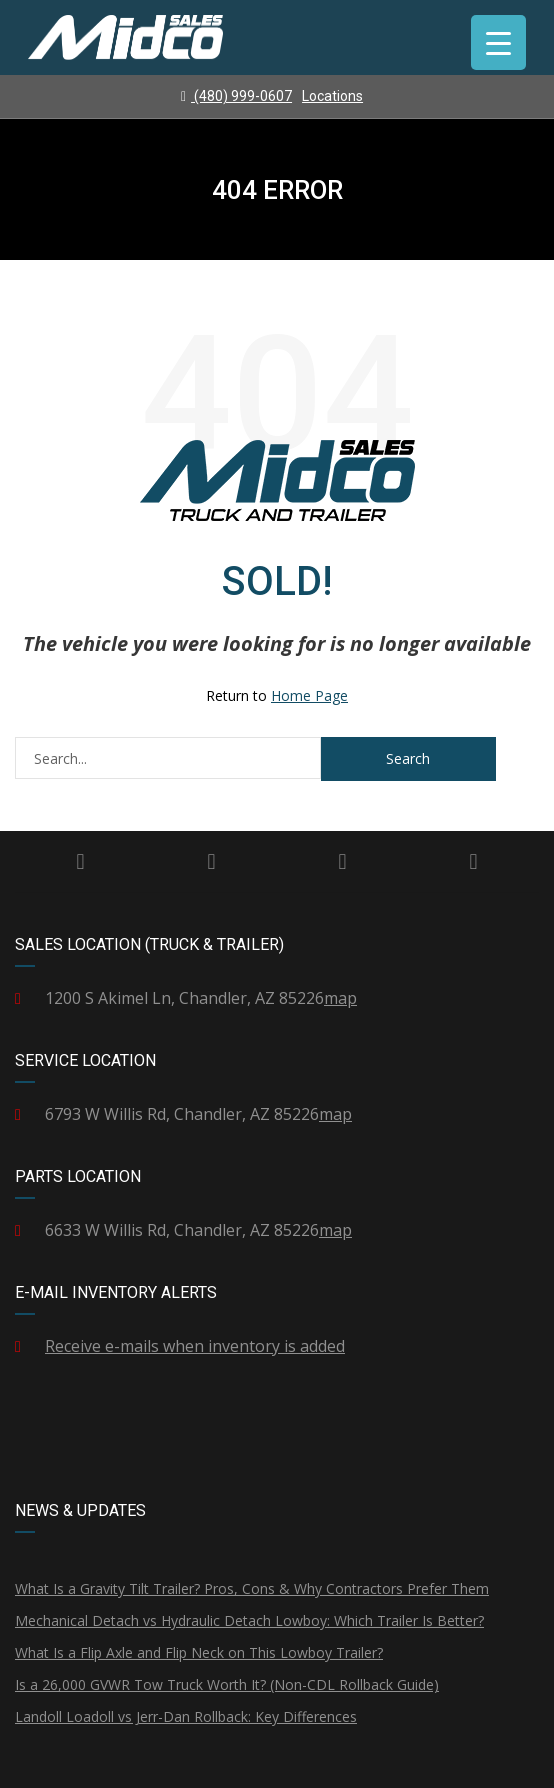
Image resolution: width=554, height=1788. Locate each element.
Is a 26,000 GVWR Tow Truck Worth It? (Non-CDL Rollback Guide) (227, 1684)
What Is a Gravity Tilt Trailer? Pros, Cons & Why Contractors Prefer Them (252, 1588)
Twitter (211, 862)
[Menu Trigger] (498, 42)
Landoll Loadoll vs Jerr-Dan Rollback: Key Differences (186, 1716)
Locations (332, 96)
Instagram (342, 862)
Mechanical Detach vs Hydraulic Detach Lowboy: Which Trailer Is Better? (249, 1620)
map (340, 998)
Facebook (80, 862)
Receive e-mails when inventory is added (195, 1346)
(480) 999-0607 (236, 96)
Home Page (309, 695)
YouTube (473, 862)
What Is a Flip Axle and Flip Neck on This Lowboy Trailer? (199, 1652)
